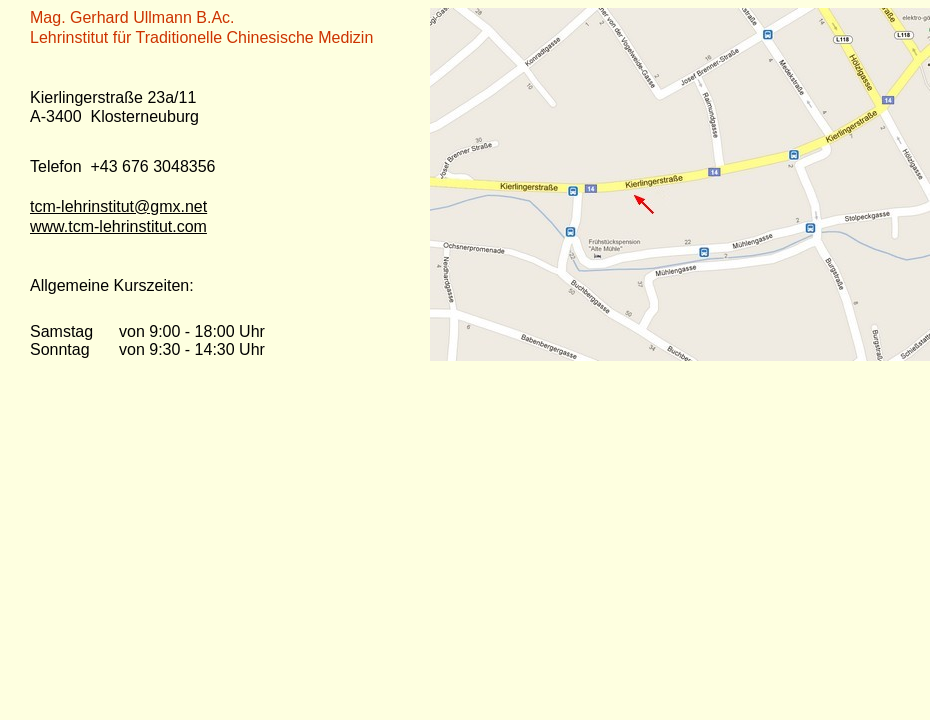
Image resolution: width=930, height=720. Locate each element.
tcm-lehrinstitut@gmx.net (118, 206)
